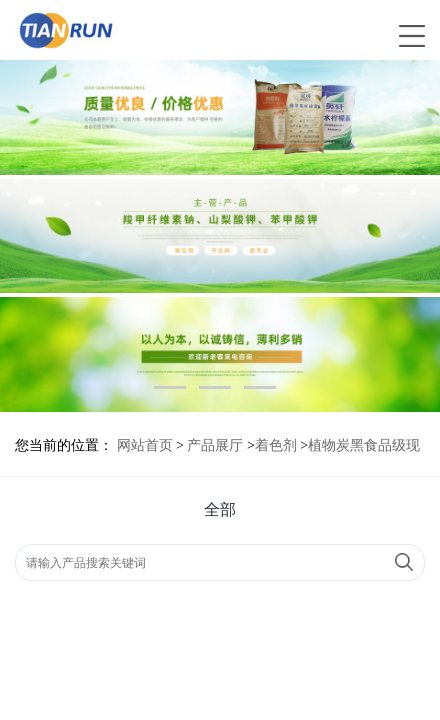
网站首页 (145, 445)
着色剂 (276, 445)
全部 (220, 509)
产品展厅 (215, 445)
